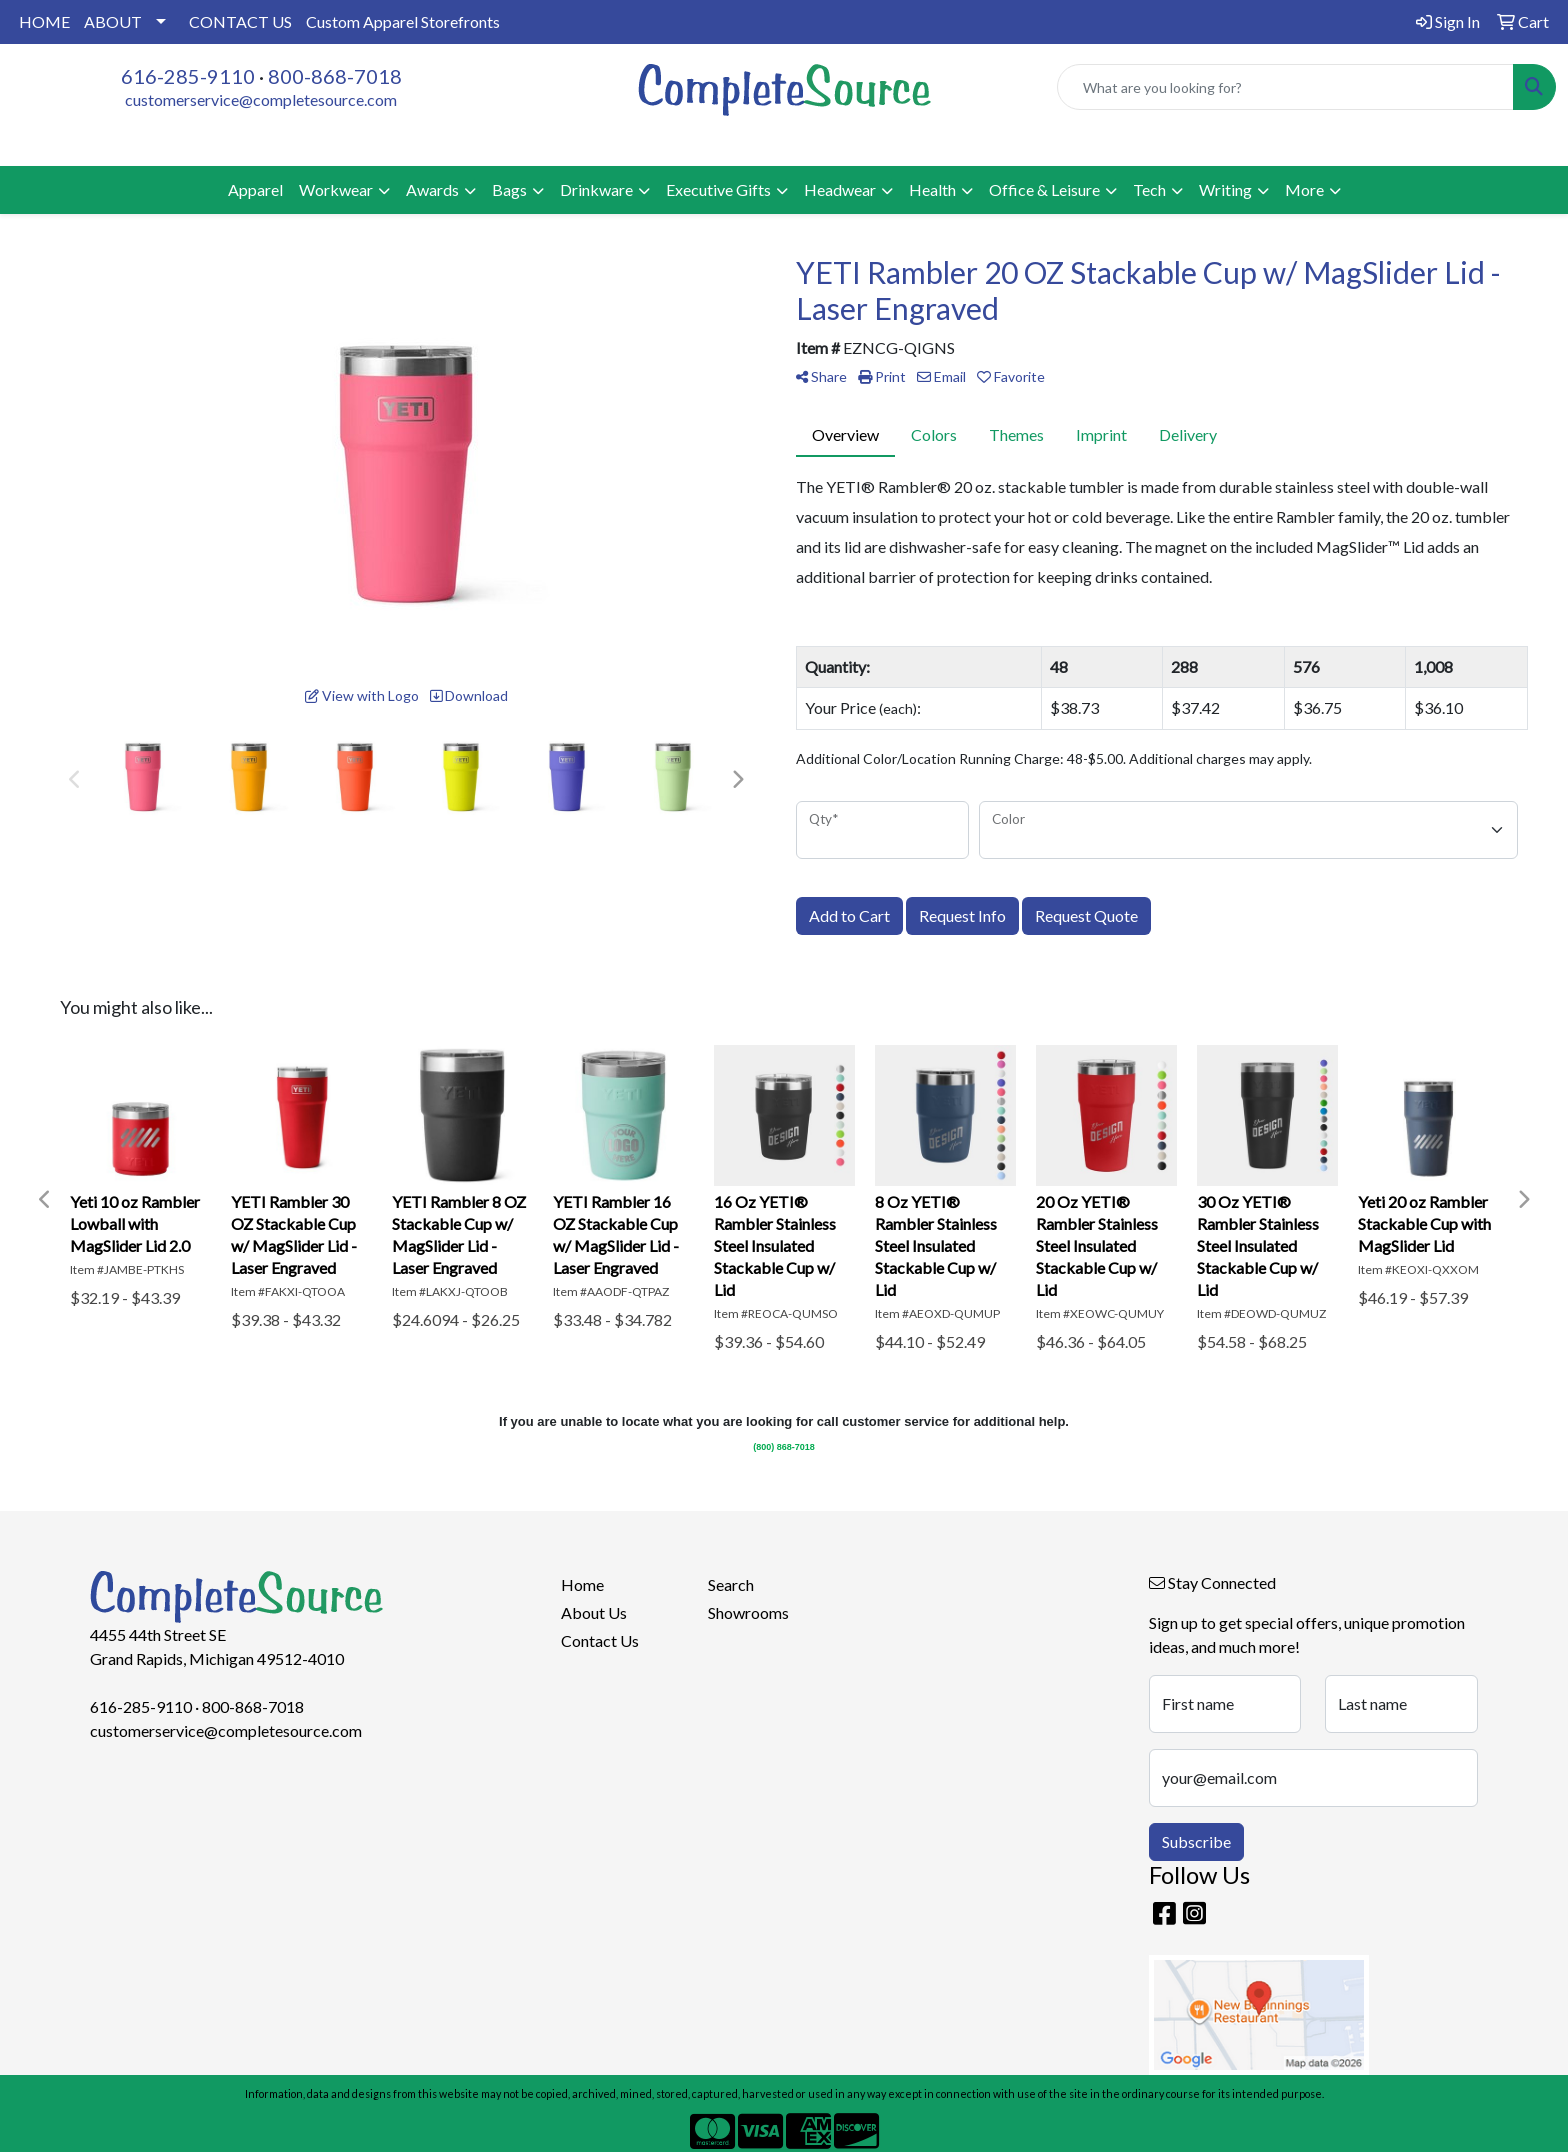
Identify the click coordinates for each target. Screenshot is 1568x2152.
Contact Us (600, 1640)
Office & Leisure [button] (1044, 189)
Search (731, 1584)
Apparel (255, 189)
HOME (44, 21)
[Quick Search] (1285, 87)
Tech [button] (1149, 189)
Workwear (336, 189)
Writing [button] (1225, 189)
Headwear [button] (840, 189)
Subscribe (1196, 1841)
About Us (594, 1612)
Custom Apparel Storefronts (403, 21)
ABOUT (113, 21)
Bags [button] (509, 189)
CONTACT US (240, 21)
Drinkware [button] (596, 189)
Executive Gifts (718, 189)
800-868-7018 (335, 76)
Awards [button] (432, 189)
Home (582, 1584)
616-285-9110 (188, 76)
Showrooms (748, 1612)
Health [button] (932, 189)
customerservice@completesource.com (261, 99)
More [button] (1304, 189)
